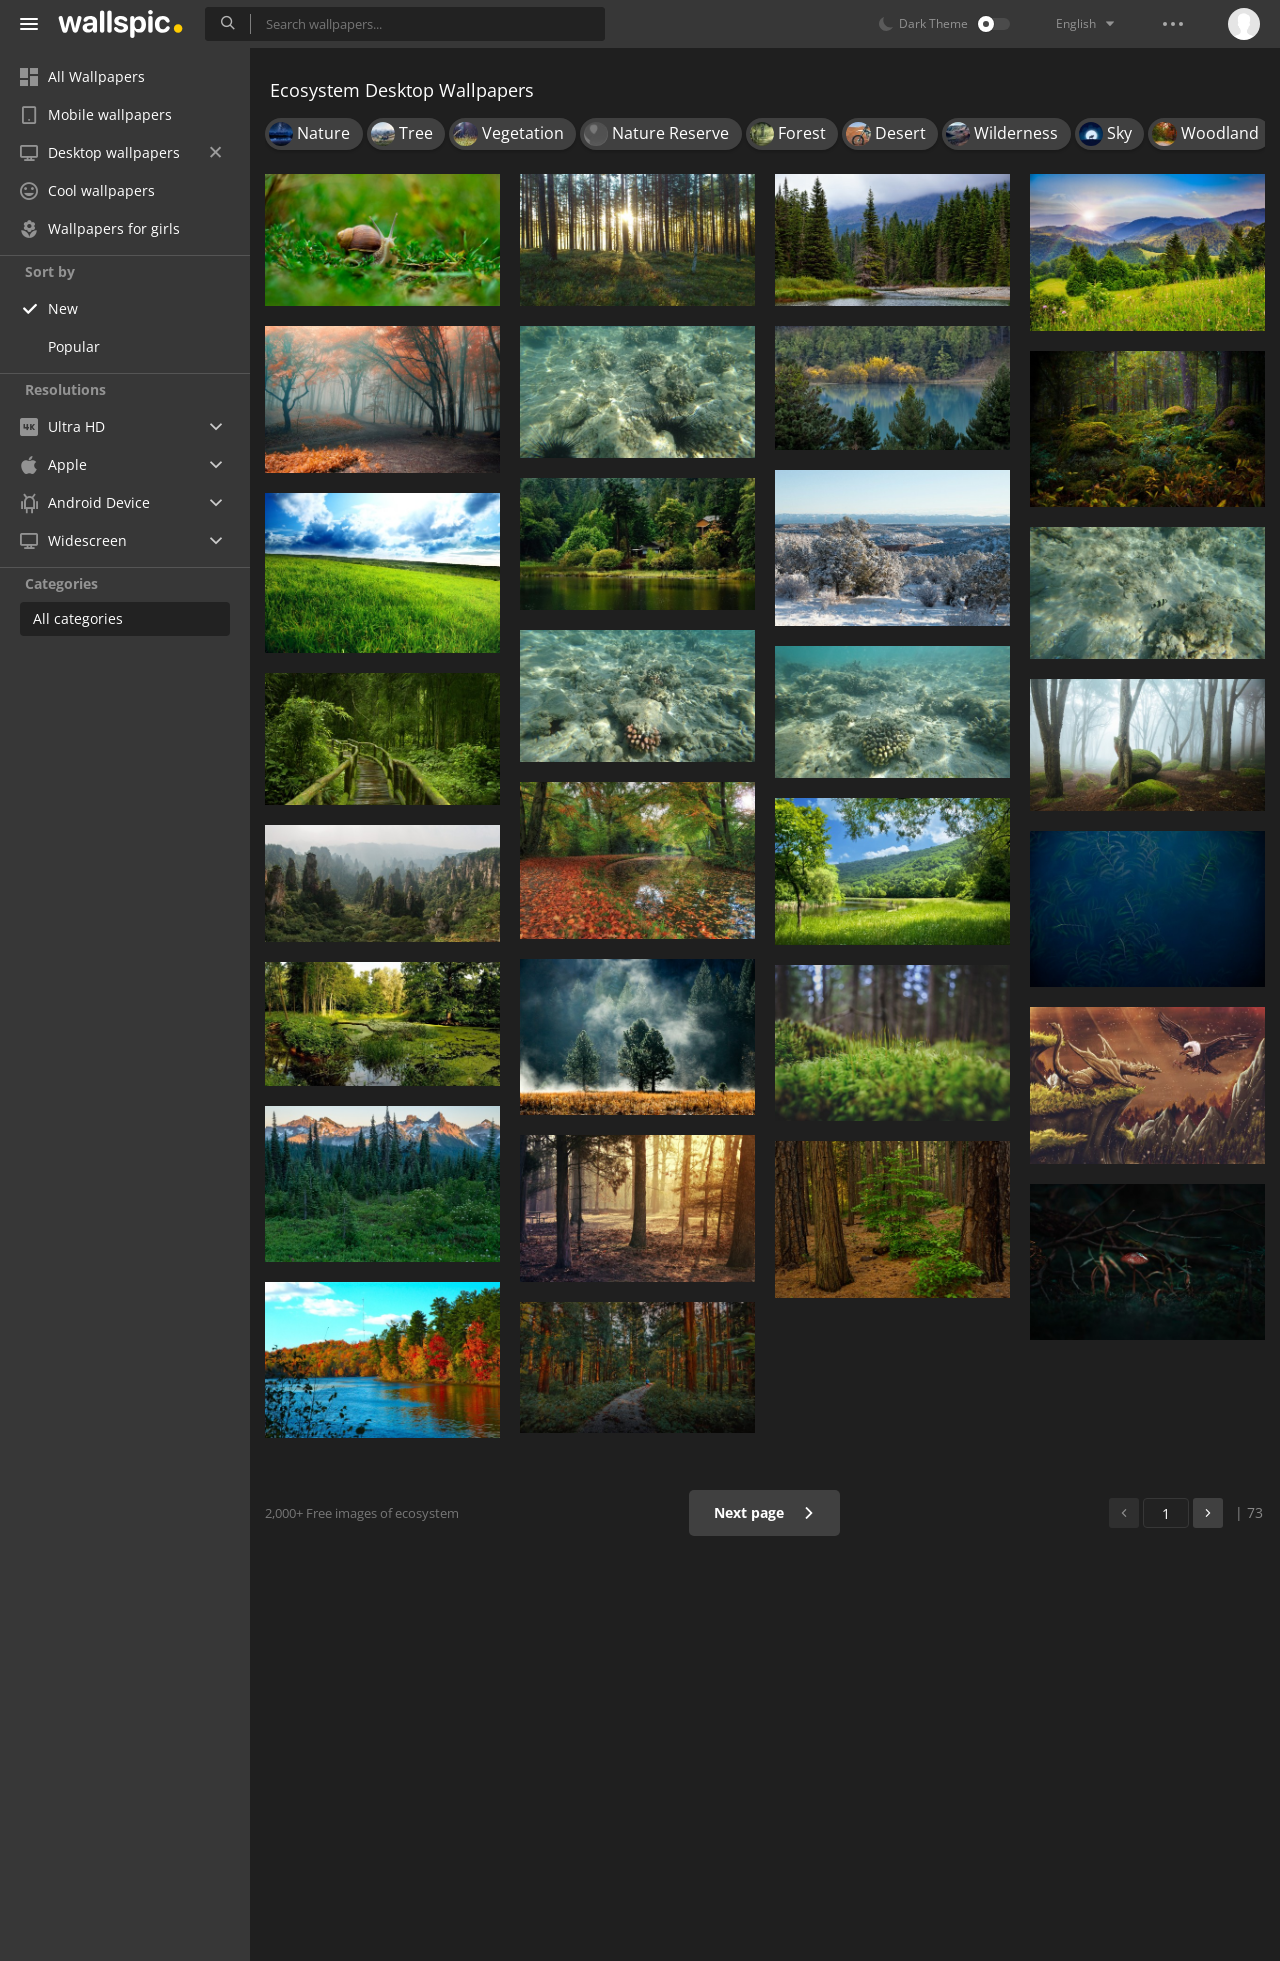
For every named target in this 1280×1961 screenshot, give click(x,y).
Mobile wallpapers (96, 114)
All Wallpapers (82, 76)
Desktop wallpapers (120, 152)
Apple (53, 464)
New (63, 308)
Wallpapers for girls (100, 228)
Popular (74, 346)
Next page (764, 1512)
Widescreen (73, 540)
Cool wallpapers (87, 190)
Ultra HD (62, 426)
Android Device (85, 503)
